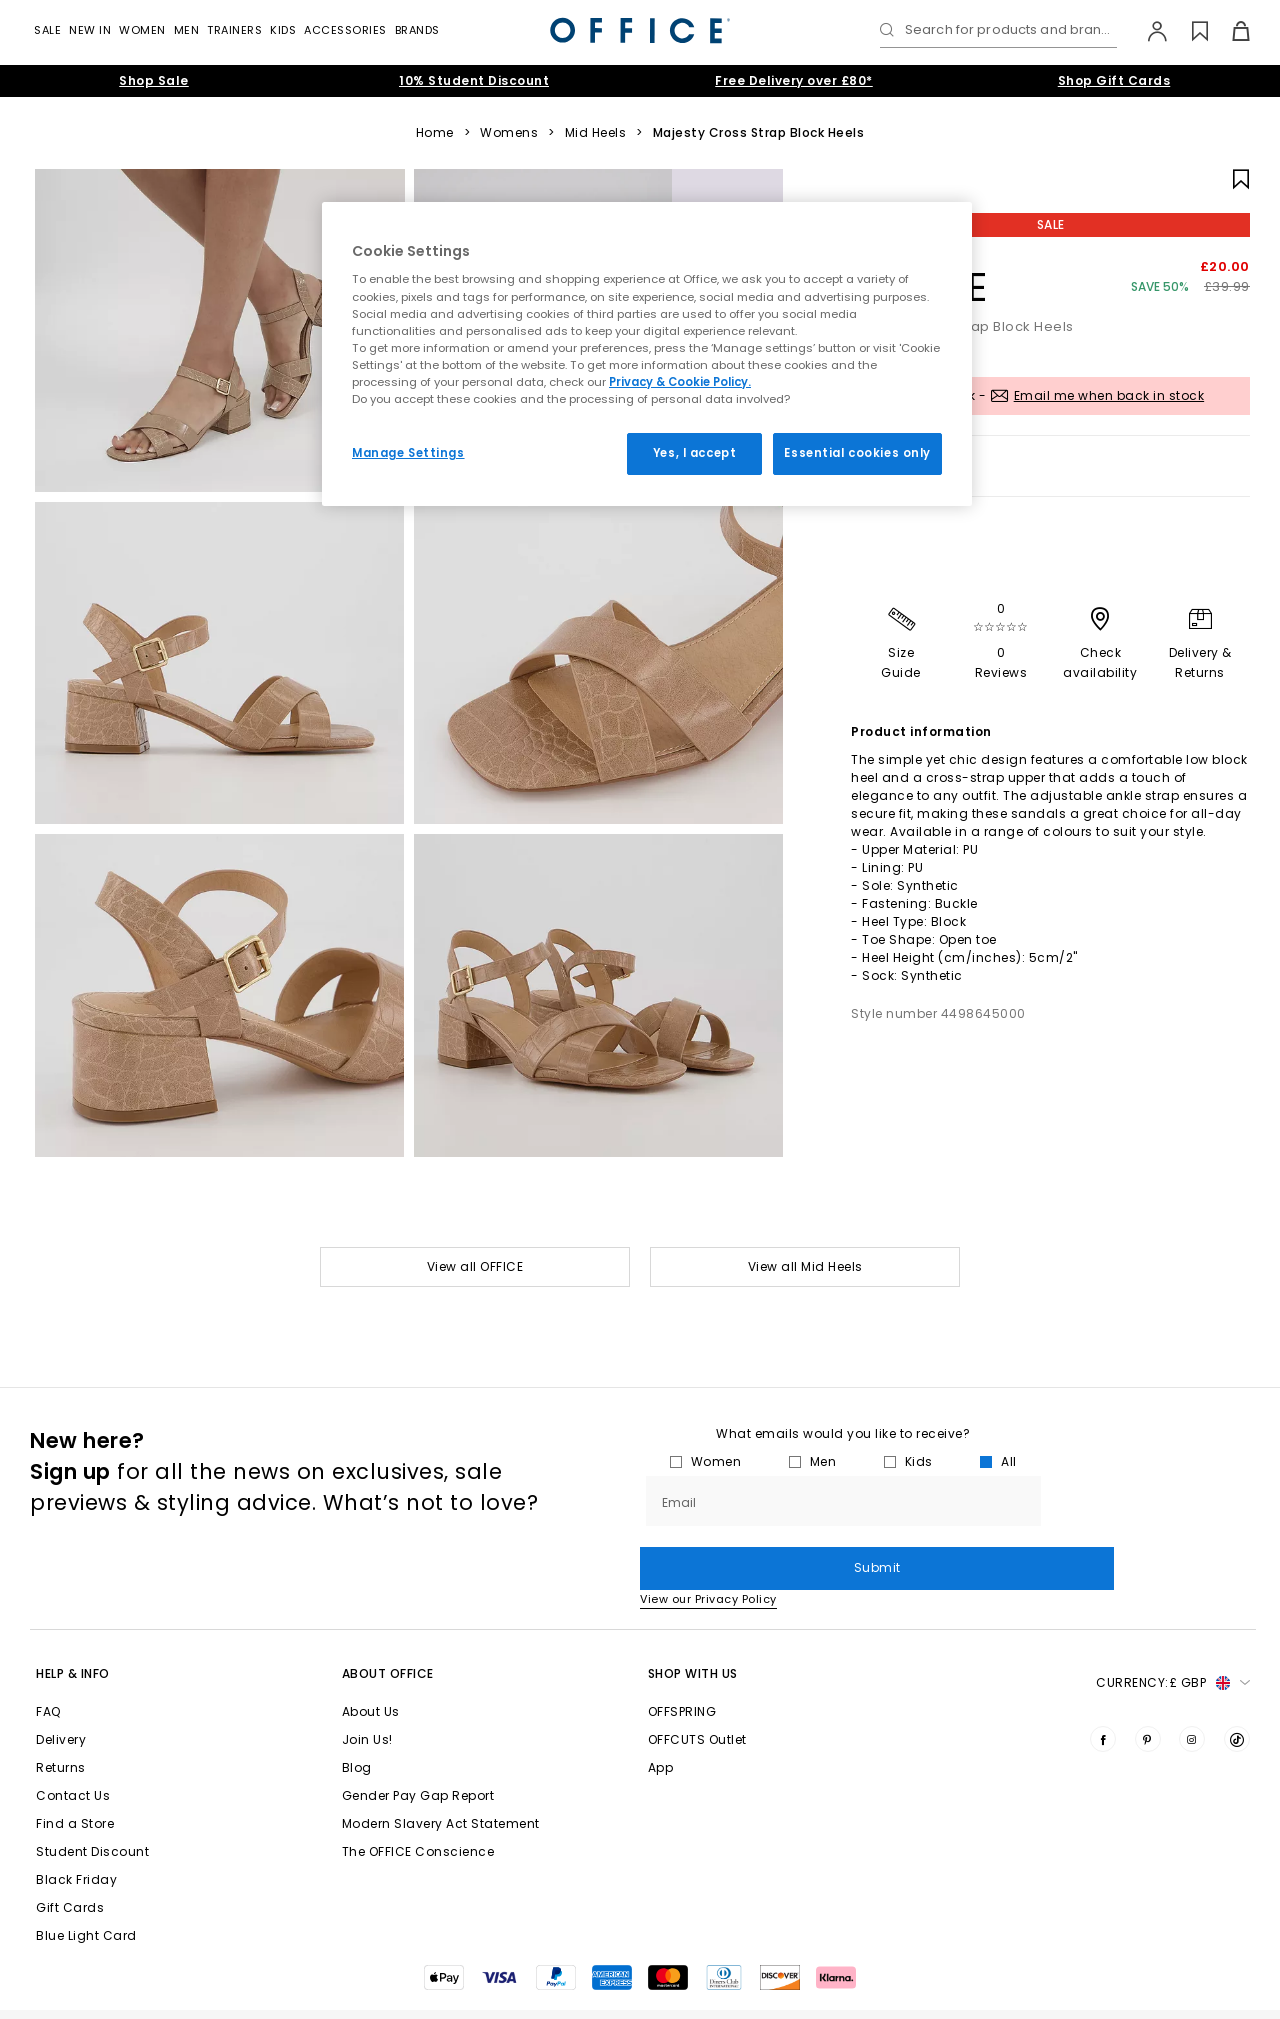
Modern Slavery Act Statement (441, 1780)
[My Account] (1147, 31)
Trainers (234, 30)
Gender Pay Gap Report (418, 1752)
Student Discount (92, 1808)
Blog (357, 1724)
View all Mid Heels (805, 1266)
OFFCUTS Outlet (697, 1696)
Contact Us (73, 1752)
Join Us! (367, 1696)
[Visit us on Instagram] (1192, 1696)
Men (187, 30)
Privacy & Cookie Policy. (680, 382)
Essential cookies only (857, 453)
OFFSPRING (682, 1668)
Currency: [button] (1173, 1640)
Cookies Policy (874, 1992)
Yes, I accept (694, 453)
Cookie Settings (1000, 1992)
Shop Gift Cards (1114, 80)
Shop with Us (693, 1630)
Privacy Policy (1126, 1992)
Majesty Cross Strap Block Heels (759, 133)
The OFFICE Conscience (418, 1808)
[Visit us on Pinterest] (1148, 1696)
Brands (417, 30)
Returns (61, 1724)
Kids (283, 30)
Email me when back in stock (1109, 395)
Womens (509, 133)
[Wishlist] (1188, 31)
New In (90, 30)
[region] (647, 354)
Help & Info (73, 1630)
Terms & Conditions (736, 1992)
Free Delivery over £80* (794, 80)
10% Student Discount (474, 80)
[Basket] (1229, 31)
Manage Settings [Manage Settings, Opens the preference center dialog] (408, 453)
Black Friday (76, 1836)
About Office (388, 1630)
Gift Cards (70, 1864)
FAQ (48, 1668)
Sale (47, 30)
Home (435, 133)
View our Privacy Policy (708, 1556)
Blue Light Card (86, 1892)
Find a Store (75, 1780)
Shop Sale (154, 80)
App (661, 1724)
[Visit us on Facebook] (1103, 1696)
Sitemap (1231, 1992)
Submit (1148, 1500)
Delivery (61, 1696)
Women (142, 30)
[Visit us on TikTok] (1237, 1696)
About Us (371, 1668)
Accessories (345, 30)
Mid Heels (596, 133)
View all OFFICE (475, 1266)
